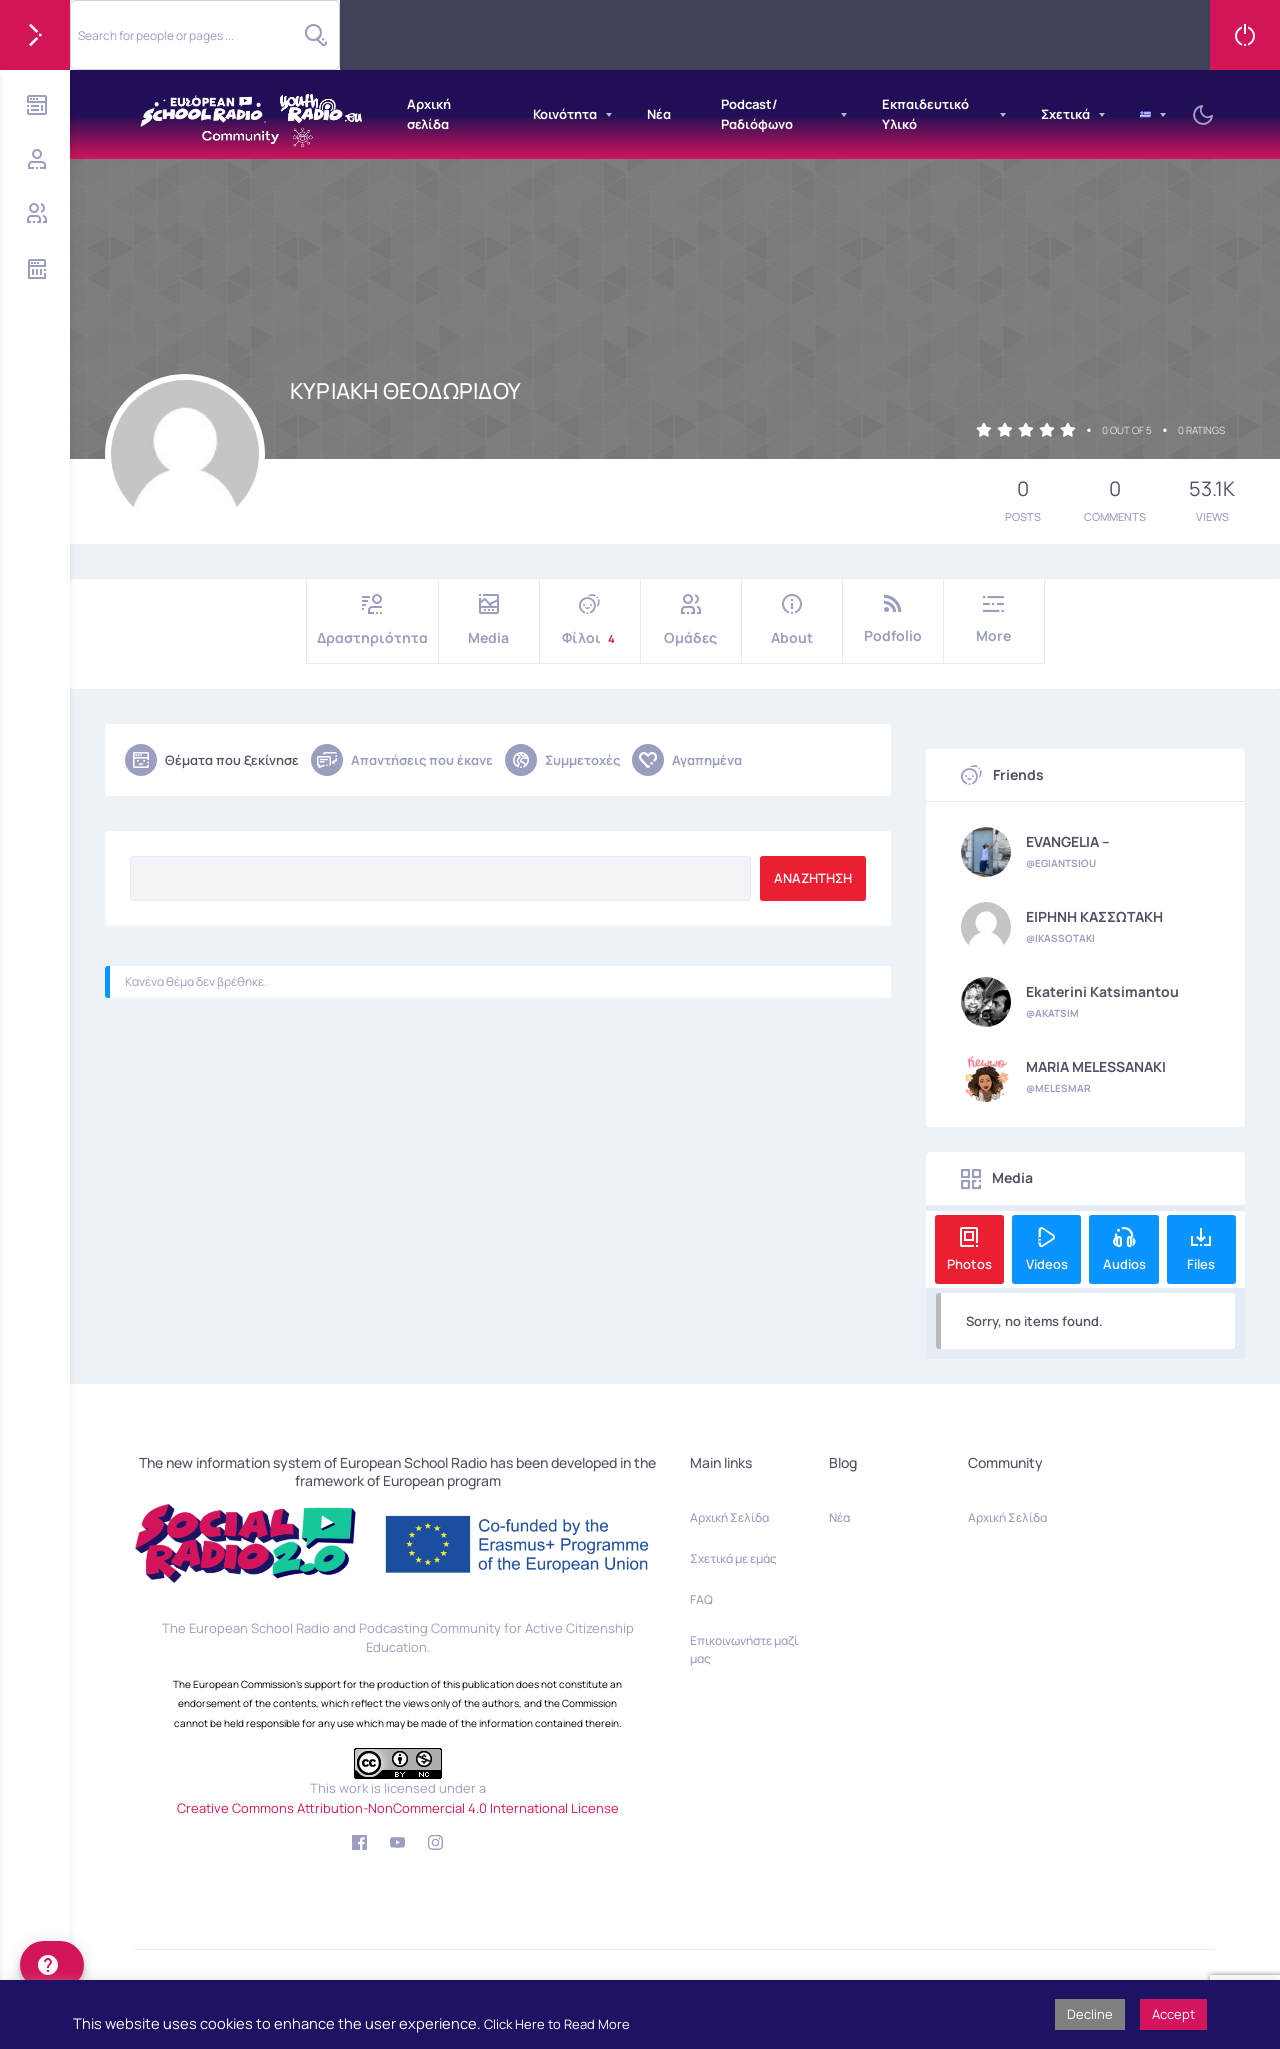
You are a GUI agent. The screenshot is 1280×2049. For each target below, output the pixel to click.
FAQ (701, 1599)
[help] (52, 1965)
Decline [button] (1090, 2014)
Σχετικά (1065, 114)
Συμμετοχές (562, 760)
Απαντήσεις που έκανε (402, 760)
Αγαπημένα (687, 760)
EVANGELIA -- (1068, 842)
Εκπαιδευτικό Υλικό (925, 114)
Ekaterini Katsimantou (1102, 992)
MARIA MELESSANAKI (1096, 1067)
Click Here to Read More (557, 2024)
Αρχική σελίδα (429, 114)
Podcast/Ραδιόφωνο (757, 114)
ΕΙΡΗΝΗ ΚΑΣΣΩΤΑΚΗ (1094, 917)
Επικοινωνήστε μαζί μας (744, 1649)
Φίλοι (590, 620)
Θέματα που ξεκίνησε (212, 760)
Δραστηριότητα (372, 620)
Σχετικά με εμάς (733, 1558)
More (994, 619)
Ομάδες (691, 620)
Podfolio (893, 619)
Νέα (659, 114)
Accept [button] (1173, 2014)
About (792, 620)
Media (489, 620)
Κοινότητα (565, 114)
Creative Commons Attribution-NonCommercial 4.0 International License (398, 1808)
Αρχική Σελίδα (729, 1517)
